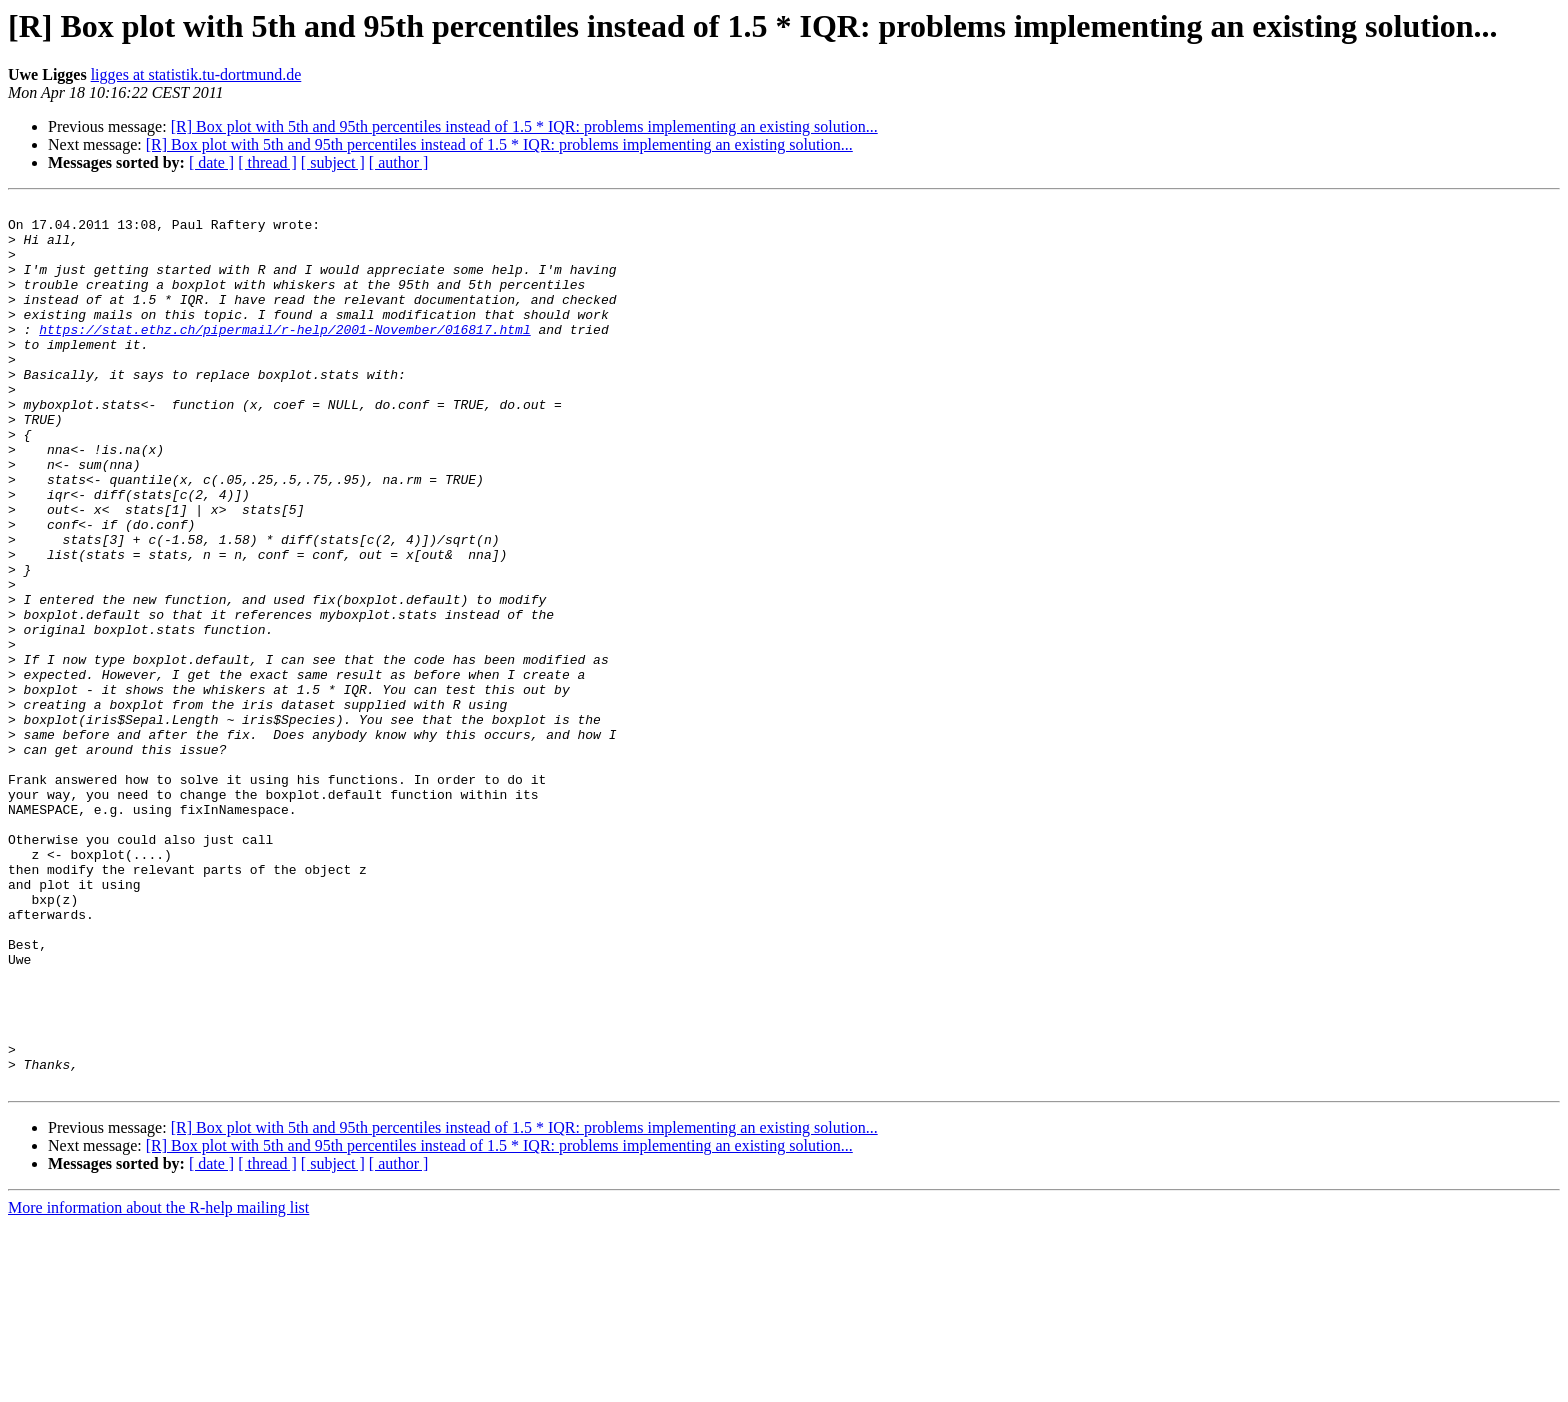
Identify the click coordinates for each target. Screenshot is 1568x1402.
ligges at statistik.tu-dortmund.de (196, 74)
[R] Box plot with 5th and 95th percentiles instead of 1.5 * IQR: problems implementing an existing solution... (524, 126)
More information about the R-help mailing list (158, 1384)
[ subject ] (333, 162)
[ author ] (399, 162)
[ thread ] (267, 162)
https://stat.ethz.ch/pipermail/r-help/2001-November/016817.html (284, 356)
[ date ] (211, 162)
